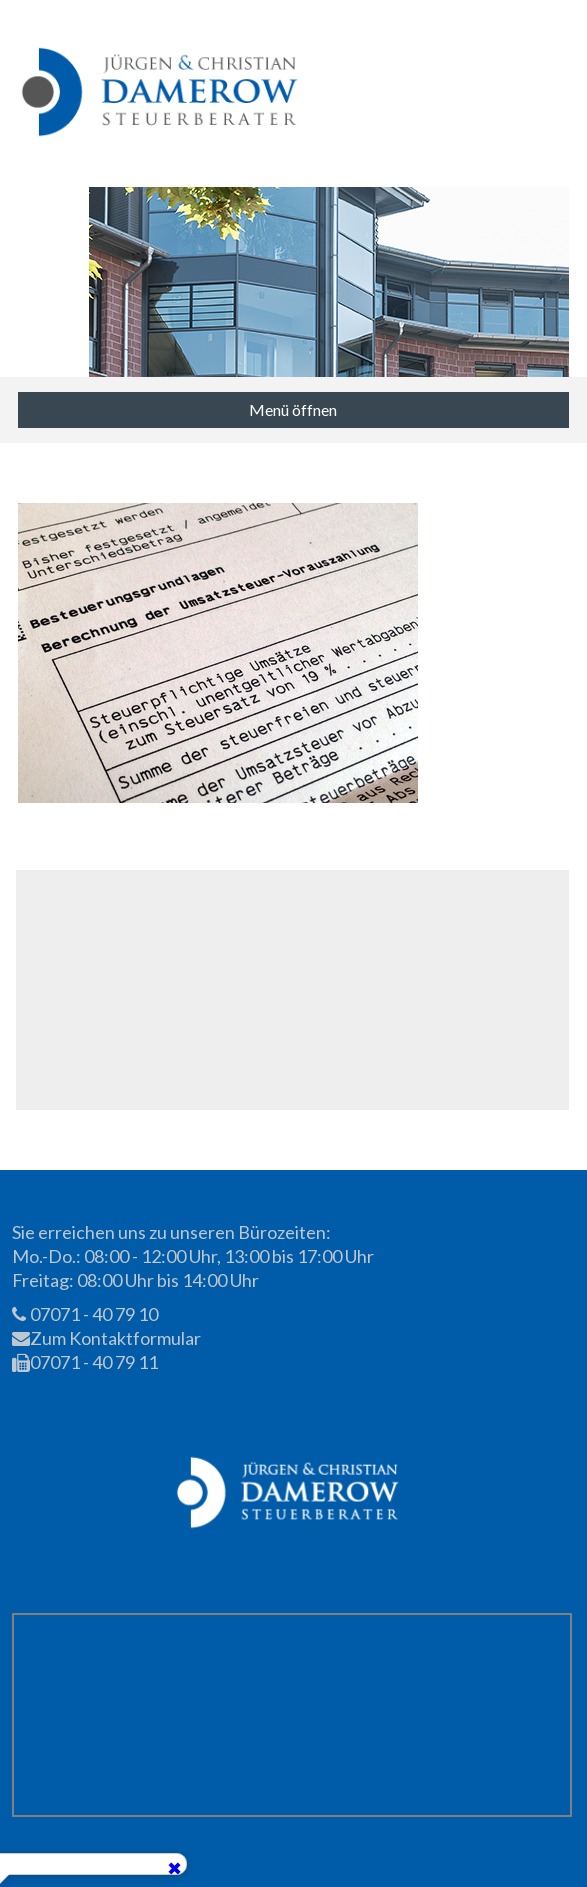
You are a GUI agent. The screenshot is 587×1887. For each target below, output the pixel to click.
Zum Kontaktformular (106, 1338)
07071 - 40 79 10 (85, 1314)
